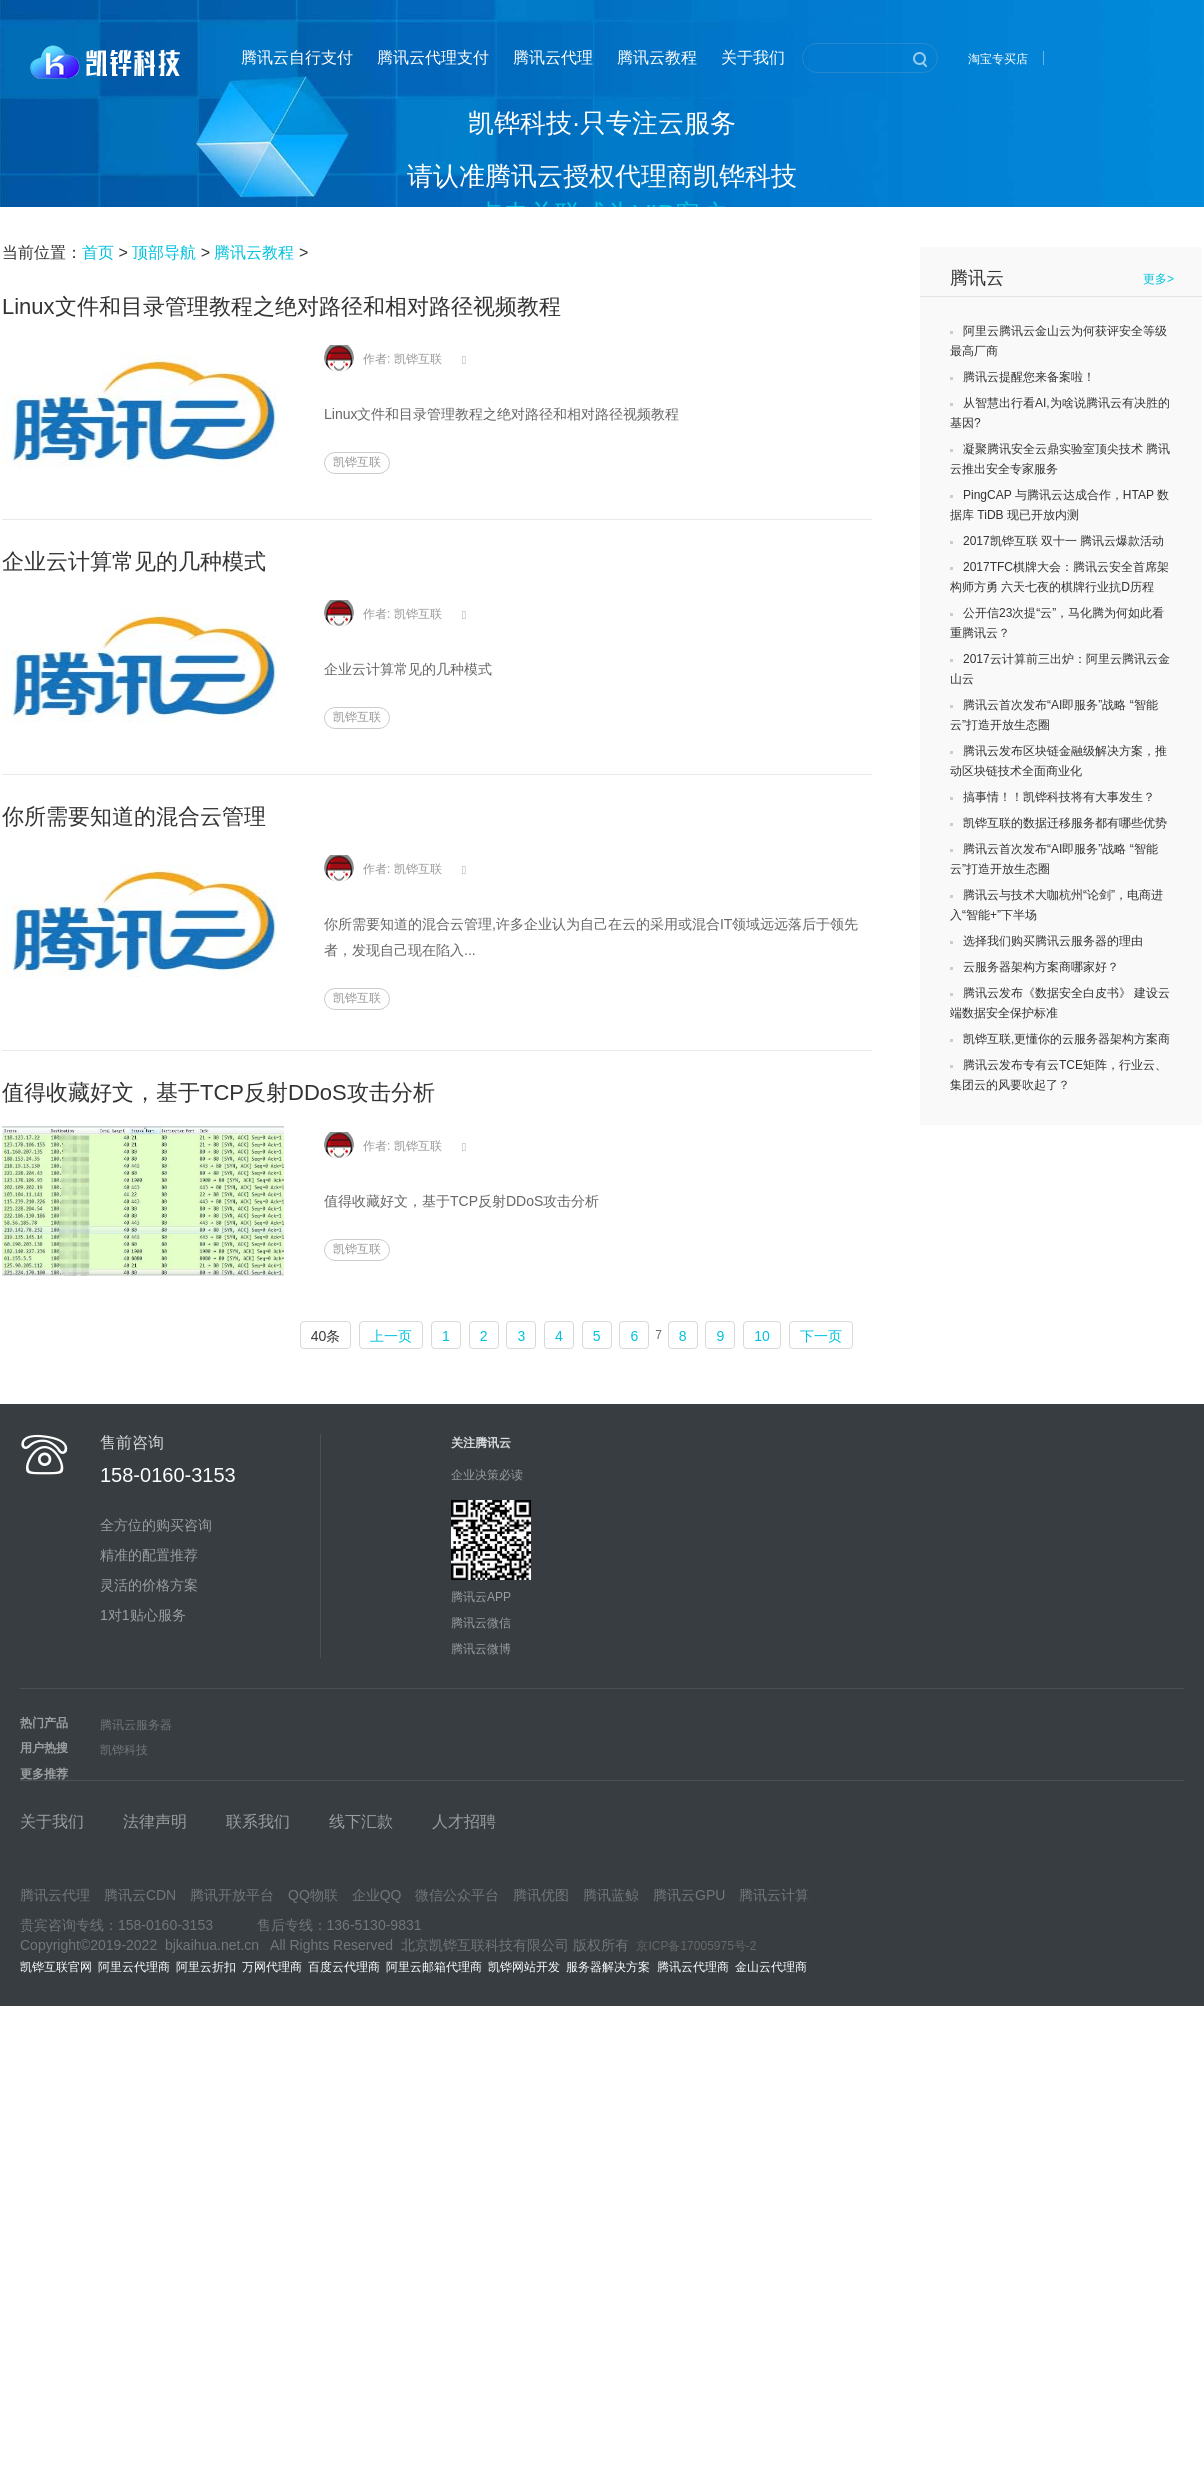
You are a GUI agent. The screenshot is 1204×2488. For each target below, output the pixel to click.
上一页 (391, 1336)
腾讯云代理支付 (433, 57)
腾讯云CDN (140, 1895)
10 (762, 1336)
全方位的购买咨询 (156, 1525)
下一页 (821, 1336)
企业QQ (377, 1895)
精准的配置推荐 (149, 1555)
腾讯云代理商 (696, 1967)
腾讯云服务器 (136, 1725)
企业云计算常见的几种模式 (134, 561)
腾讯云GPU (689, 1895)
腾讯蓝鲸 (611, 1895)
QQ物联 (313, 1895)
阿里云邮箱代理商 (434, 1967)
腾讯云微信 (481, 1623)
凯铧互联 (357, 462)
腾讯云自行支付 (297, 57)
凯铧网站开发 (524, 1967)
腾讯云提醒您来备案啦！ (1029, 377)
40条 (326, 1336)
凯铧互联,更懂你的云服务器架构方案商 (1066, 1039)
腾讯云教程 (657, 57)
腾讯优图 (541, 1895)
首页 (98, 252)
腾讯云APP (481, 1597)
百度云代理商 (344, 1967)
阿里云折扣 (206, 1967)
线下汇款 (361, 1821)
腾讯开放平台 (232, 1895)
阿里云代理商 (134, 1967)
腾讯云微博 (481, 1649)
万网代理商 (272, 1967)
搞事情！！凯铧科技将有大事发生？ (1059, 797)
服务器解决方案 (611, 1967)
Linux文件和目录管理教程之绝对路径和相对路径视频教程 (281, 306)
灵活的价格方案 (149, 1585)
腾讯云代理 (553, 57)
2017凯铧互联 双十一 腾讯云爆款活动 (1063, 541)
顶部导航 (164, 252)
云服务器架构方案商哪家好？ (1041, 967)
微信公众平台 (457, 1895)
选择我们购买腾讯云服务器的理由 (1053, 941)
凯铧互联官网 (56, 1967)
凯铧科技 (124, 1750)
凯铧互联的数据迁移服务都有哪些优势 (1065, 823)
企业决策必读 (487, 1475)
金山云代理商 (771, 1967)
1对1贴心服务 (143, 1615)
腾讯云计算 (774, 1895)
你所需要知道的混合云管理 (134, 816)
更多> (1158, 279)
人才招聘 (464, 1821)
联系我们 (258, 1821)
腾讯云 (977, 278)
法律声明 (155, 1821)
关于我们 (753, 57)
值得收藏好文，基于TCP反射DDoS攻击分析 (218, 1092)
